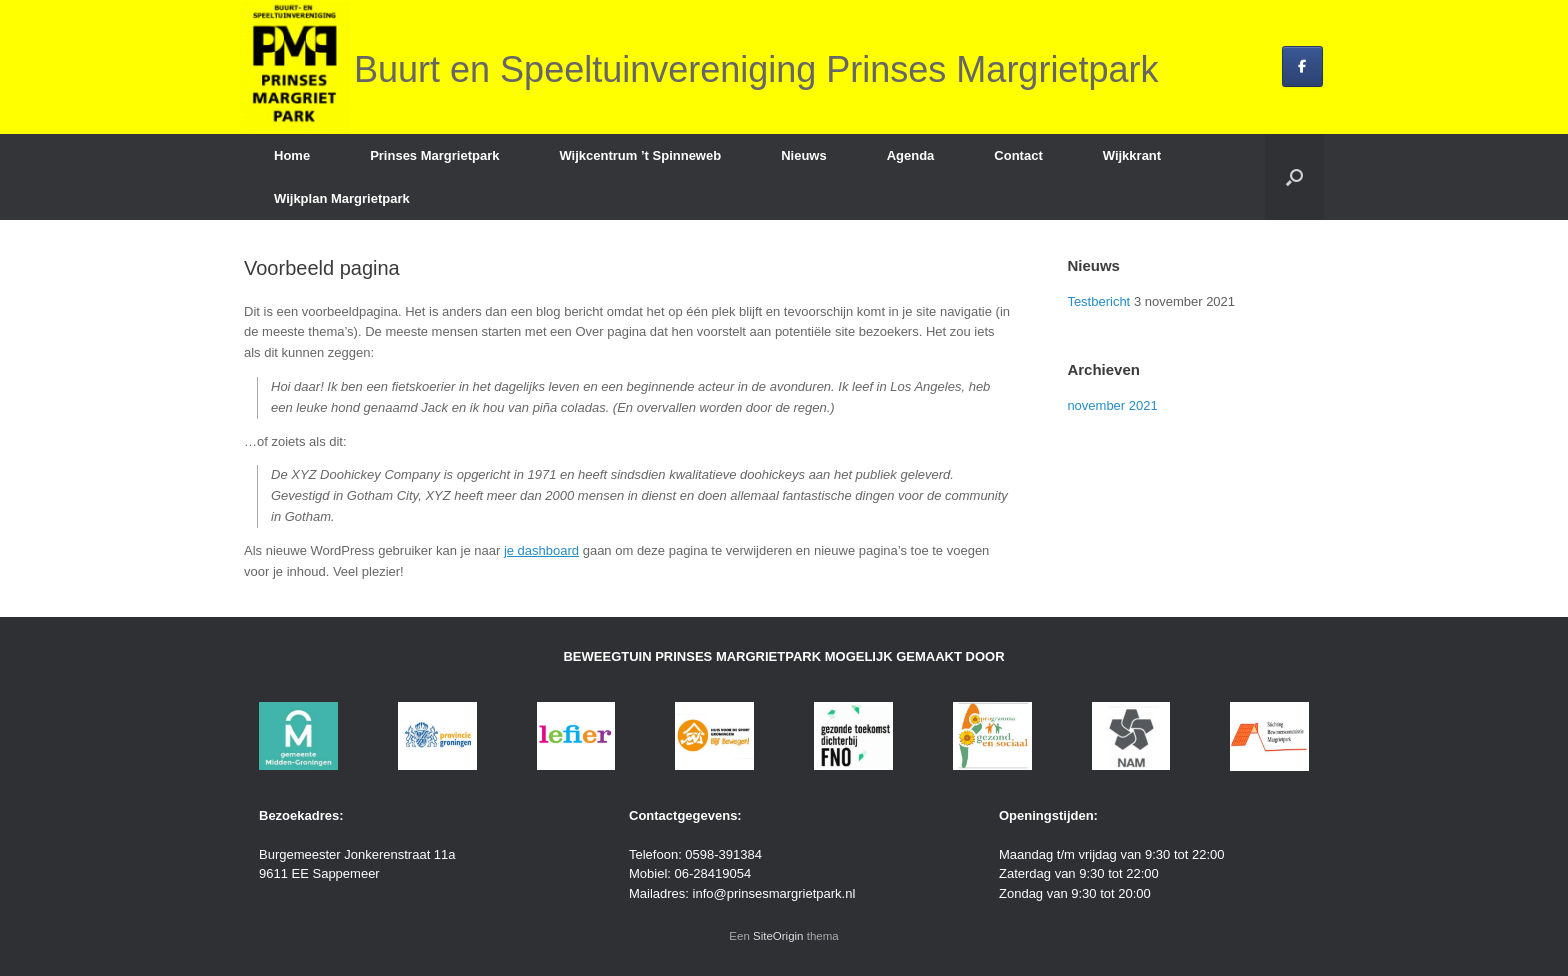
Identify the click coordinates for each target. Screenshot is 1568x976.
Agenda (911, 155)
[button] (1294, 177)
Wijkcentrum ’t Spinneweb (640, 155)
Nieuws (804, 155)
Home (292, 155)
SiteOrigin (778, 936)
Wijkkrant (1132, 155)
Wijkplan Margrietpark (342, 198)
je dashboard (541, 550)
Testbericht (1098, 301)
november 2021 (1112, 405)
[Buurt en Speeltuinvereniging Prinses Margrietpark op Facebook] (1302, 66)
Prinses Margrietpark (434, 155)
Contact (1018, 155)
